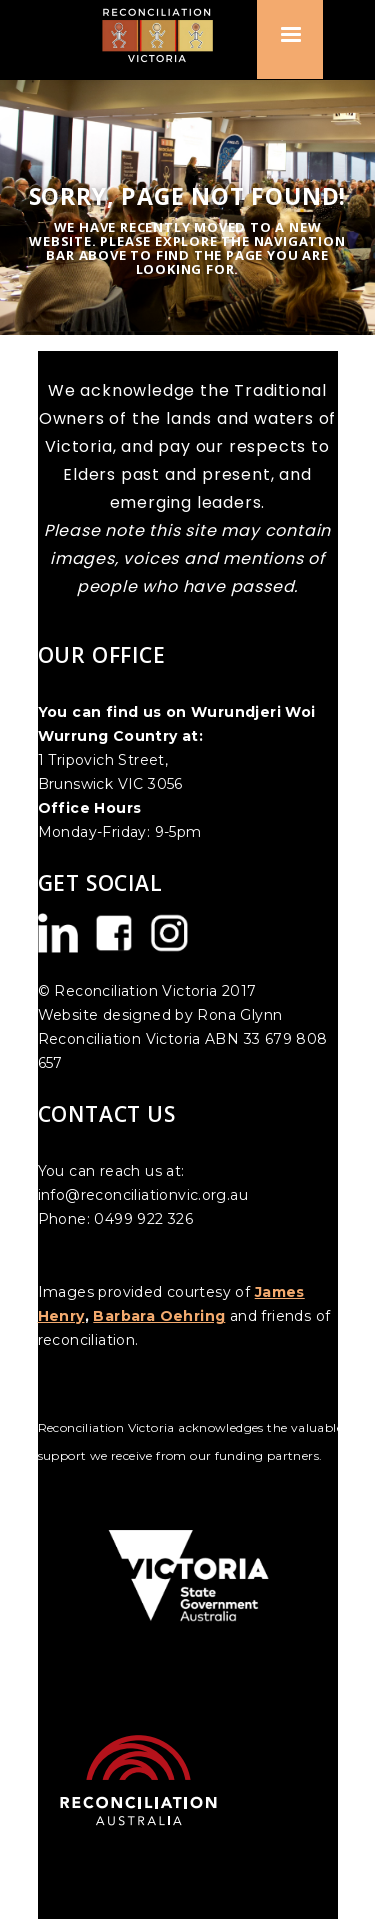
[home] (165, 34)
